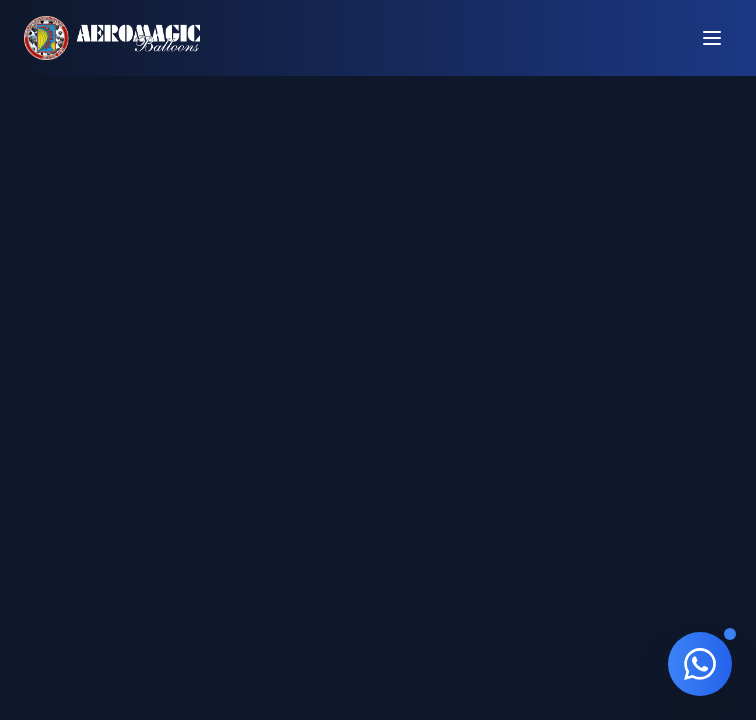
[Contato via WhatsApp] (700, 664)
